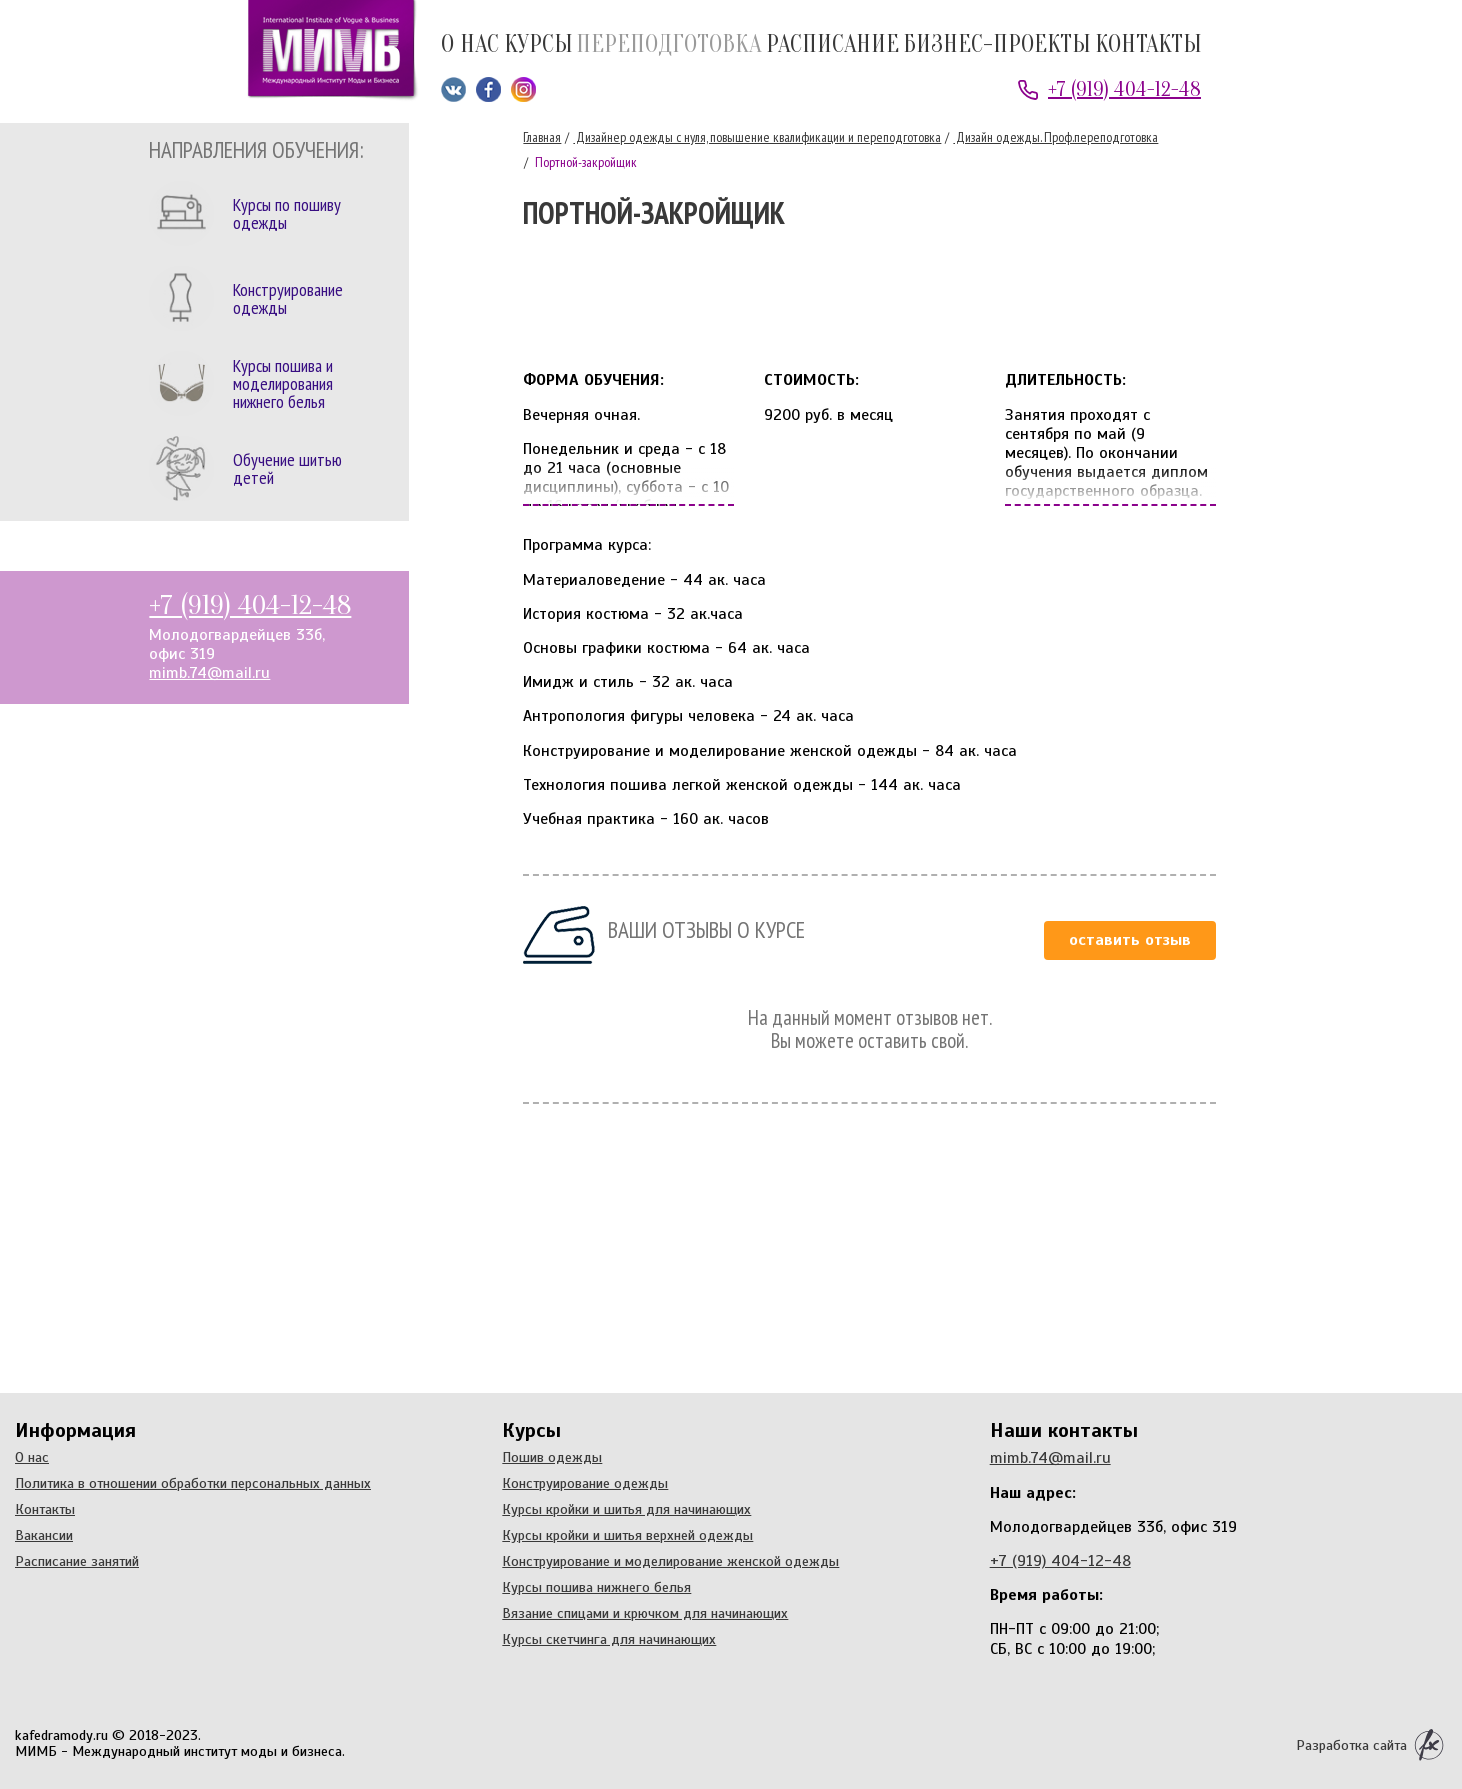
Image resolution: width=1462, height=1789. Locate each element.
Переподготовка (668, 45)
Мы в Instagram (523, 89)
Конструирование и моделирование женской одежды (670, 1561)
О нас (470, 45)
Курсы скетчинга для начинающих (609, 1639)
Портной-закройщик (584, 162)
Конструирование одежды (585, 1483)
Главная (542, 137)
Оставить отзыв (1130, 940)
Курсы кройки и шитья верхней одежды (627, 1535)
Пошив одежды (552, 1457)
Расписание (832, 45)
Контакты (1148, 45)
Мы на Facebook (488, 89)
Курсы (538, 45)
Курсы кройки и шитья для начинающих (626, 1509)
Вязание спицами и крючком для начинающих (645, 1613)
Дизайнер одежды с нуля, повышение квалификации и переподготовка (757, 137)
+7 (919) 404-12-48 (1124, 89)
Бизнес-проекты (996, 45)
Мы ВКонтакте (453, 89)
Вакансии (44, 1535)
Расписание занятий (77, 1561)
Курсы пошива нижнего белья (596, 1587)
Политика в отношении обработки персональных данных (193, 1483)
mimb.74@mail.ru (209, 673)
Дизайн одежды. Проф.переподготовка (1055, 137)
